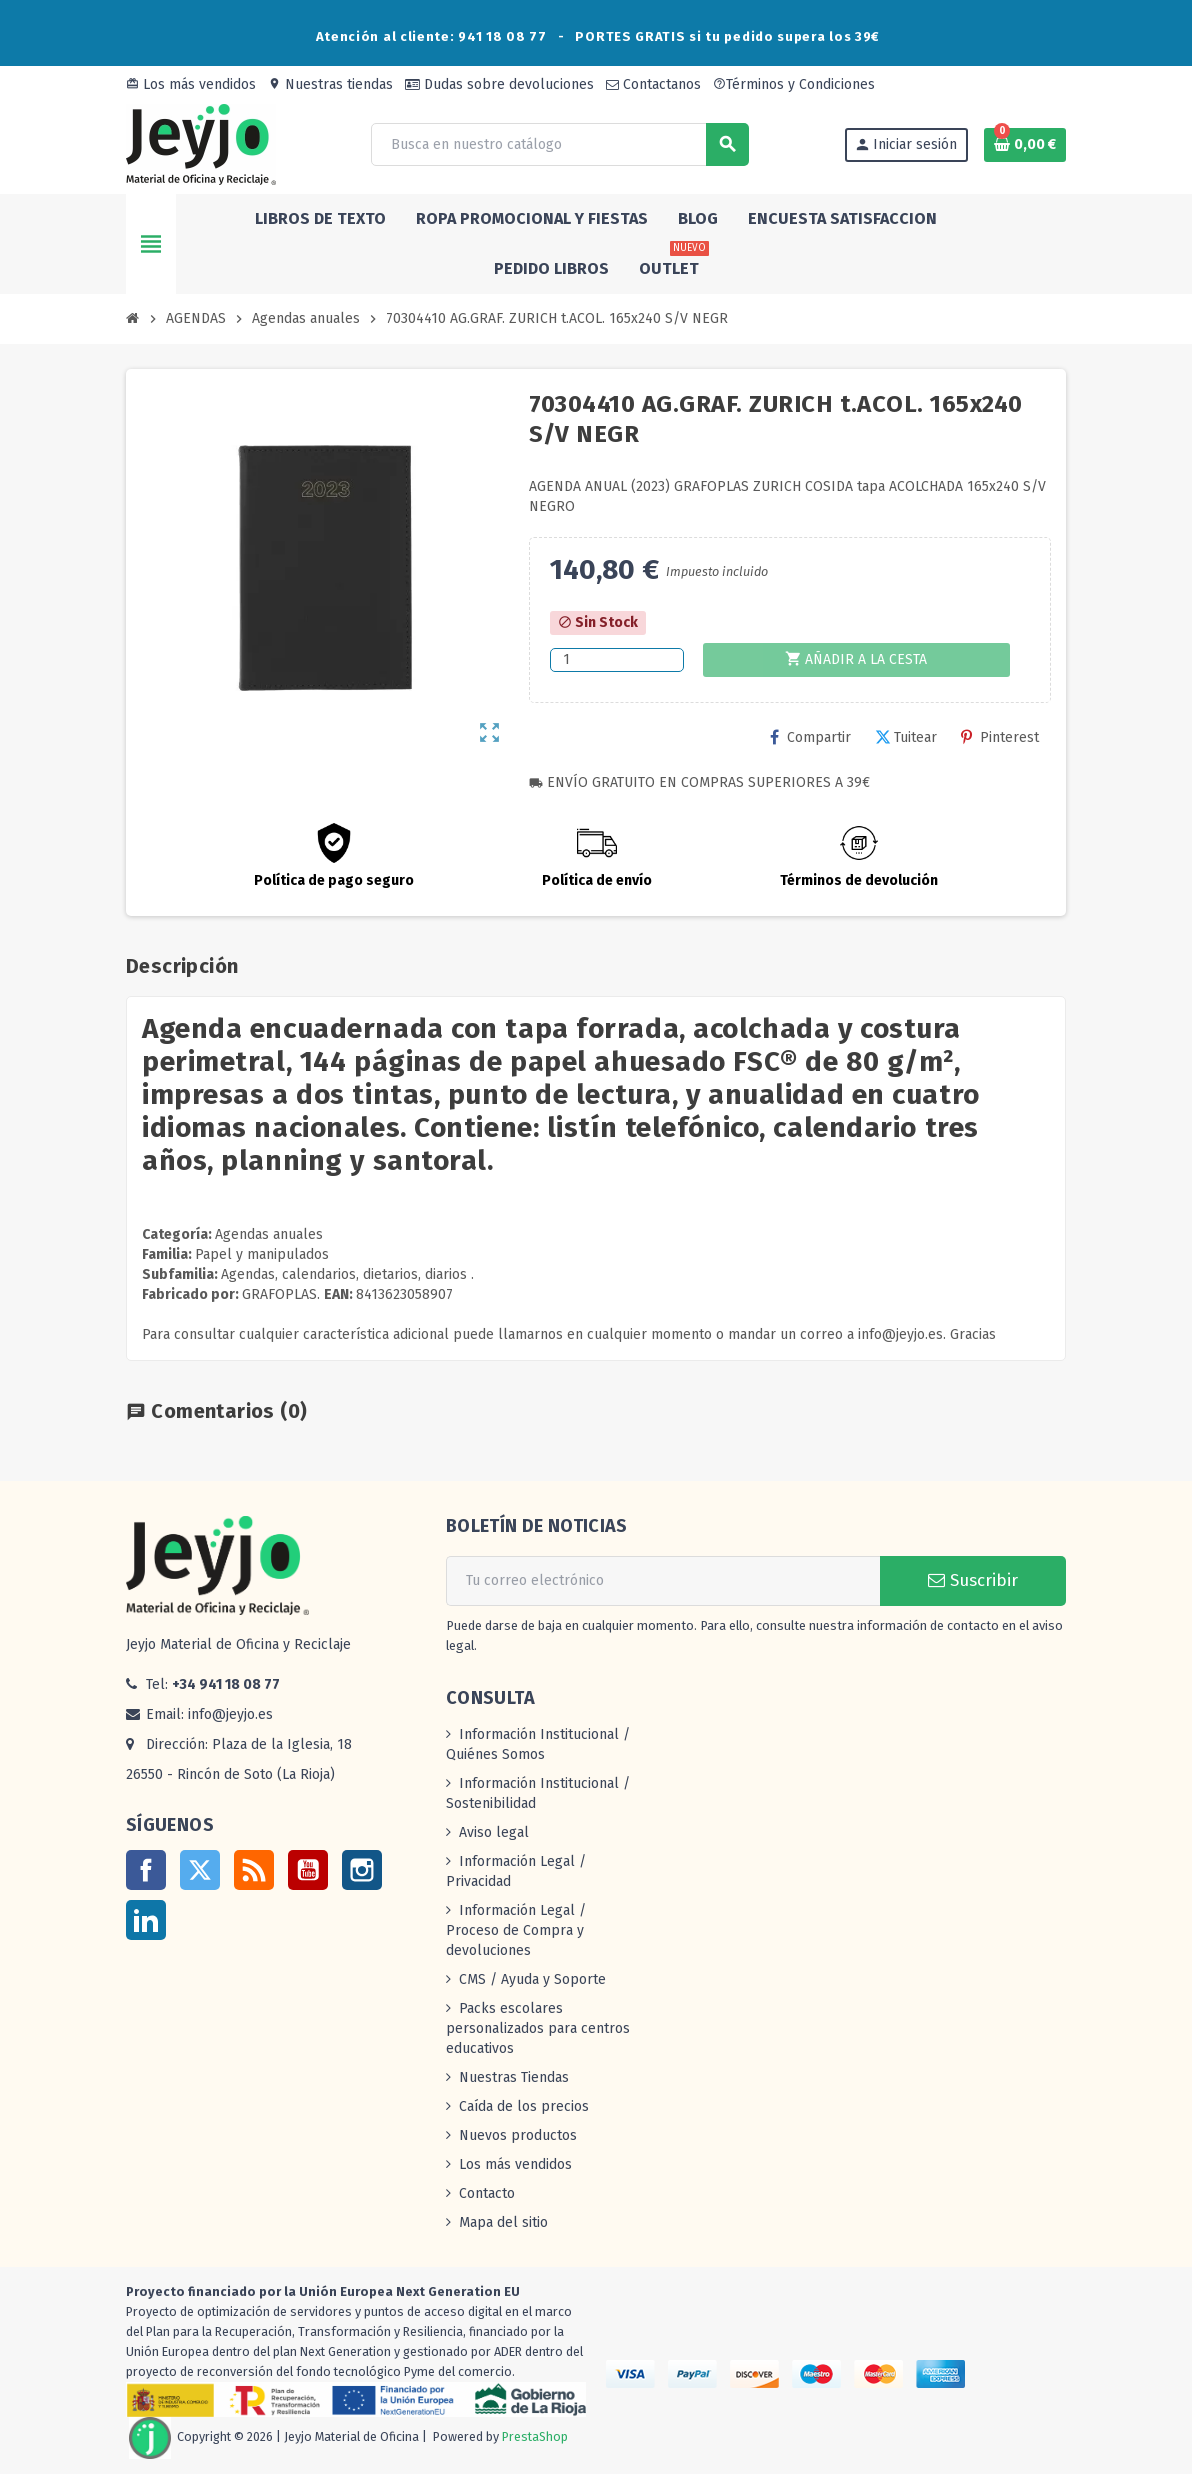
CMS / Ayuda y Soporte (532, 1979)
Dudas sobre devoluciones (499, 84)
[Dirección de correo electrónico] (663, 1581)
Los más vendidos (191, 84)
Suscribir (973, 1580)
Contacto (487, 2193)
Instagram (362, 1870)
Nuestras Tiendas (514, 2077)
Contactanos (653, 84)
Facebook (146, 1870)
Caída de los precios (524, 2106)
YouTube (308, 1870)
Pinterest (1000, 737)
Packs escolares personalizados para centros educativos (538, 2028)
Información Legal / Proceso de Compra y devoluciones (516, 1930)
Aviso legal (494, 1832)
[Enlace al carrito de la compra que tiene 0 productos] (1025, 145)
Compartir (810, 737)
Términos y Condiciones (794, 84)
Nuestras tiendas (330, 84)
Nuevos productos (518, 2135)
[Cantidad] (616, 660)
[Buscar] (559, 144)
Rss (254, 1870)
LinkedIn (146, 1920)
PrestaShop (535, 2437)
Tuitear (906, 737)
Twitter (200, 1870)
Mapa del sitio (503, 2222)
